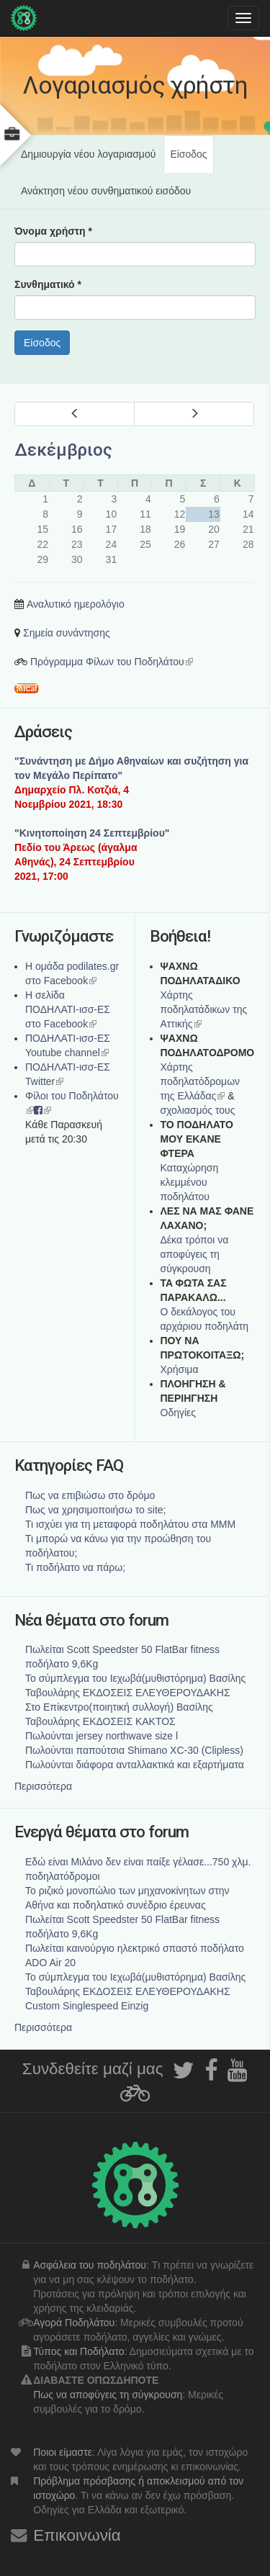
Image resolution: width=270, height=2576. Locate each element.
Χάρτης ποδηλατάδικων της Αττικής (204, 1009)
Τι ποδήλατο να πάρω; (75, 1567)
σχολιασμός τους (198, 1110)
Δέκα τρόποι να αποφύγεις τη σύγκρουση (195, 1254)
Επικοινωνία (77, 2535)
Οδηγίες (179, 1412)
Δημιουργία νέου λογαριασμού (88, 154)
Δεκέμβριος (63, 450)
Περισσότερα (43, 1786)
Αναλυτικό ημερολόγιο (76, 604)
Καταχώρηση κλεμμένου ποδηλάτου (190, 1182)
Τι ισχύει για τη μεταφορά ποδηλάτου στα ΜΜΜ (130, 1524)
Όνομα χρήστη (53, 231)
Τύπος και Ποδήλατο (78, 2351)
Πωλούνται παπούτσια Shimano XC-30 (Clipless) (134, 1750)
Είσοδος (191, 160)
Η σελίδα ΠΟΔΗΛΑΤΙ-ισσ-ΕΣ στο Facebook (67, 1009)
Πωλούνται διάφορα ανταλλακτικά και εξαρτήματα (134, 1764)
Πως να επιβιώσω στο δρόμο (90, 1495)
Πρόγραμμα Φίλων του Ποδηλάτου (111, 661)
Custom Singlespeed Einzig (86, 2006)
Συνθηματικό (47, 284)
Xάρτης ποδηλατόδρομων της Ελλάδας (200, 1081)
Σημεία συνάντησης (66, 633)
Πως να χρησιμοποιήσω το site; (95, 1510)
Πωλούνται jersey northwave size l (101, 1736)
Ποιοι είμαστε (62, 2452)
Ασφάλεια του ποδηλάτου (89, 2265)
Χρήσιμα (180, 1369)
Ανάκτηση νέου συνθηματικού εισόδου (106, 191)
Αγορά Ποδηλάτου (73, 2322)
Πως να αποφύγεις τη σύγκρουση (107, 2394)
